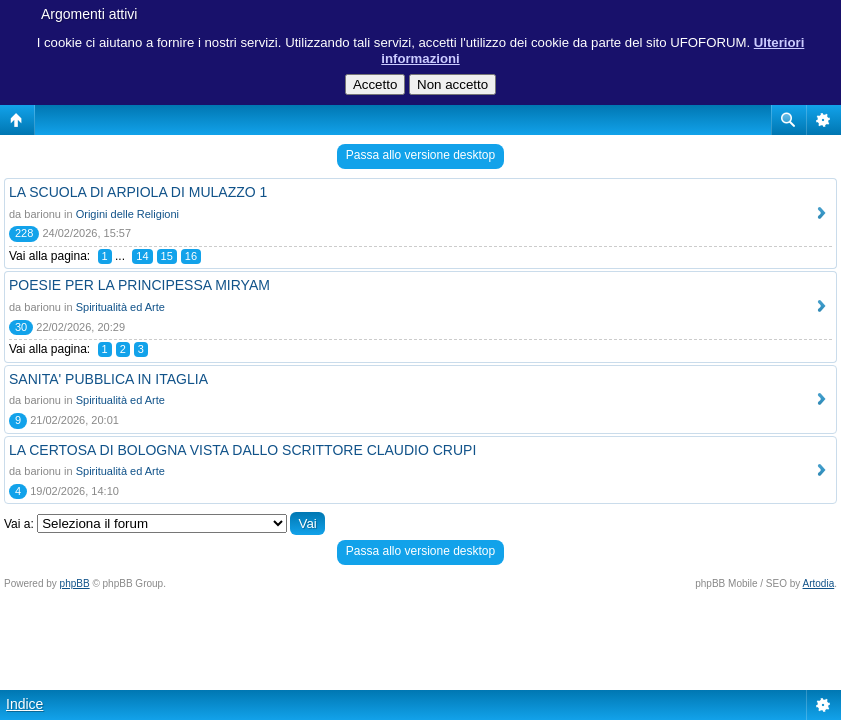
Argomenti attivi (89, 14)
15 (167, 256)
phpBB (75, 583)
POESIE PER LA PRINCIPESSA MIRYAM (139, 285)
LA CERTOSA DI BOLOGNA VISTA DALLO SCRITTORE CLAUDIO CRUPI (242, 450)
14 (142, 256)
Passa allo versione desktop (420, 155)
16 (191, 256)
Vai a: (19, 524)
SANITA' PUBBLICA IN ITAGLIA (108, 379)
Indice (24, 704)
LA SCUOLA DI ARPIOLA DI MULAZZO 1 (138, 192)
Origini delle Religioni (127, 214)
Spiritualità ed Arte (120, 307)
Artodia (819, 583)
